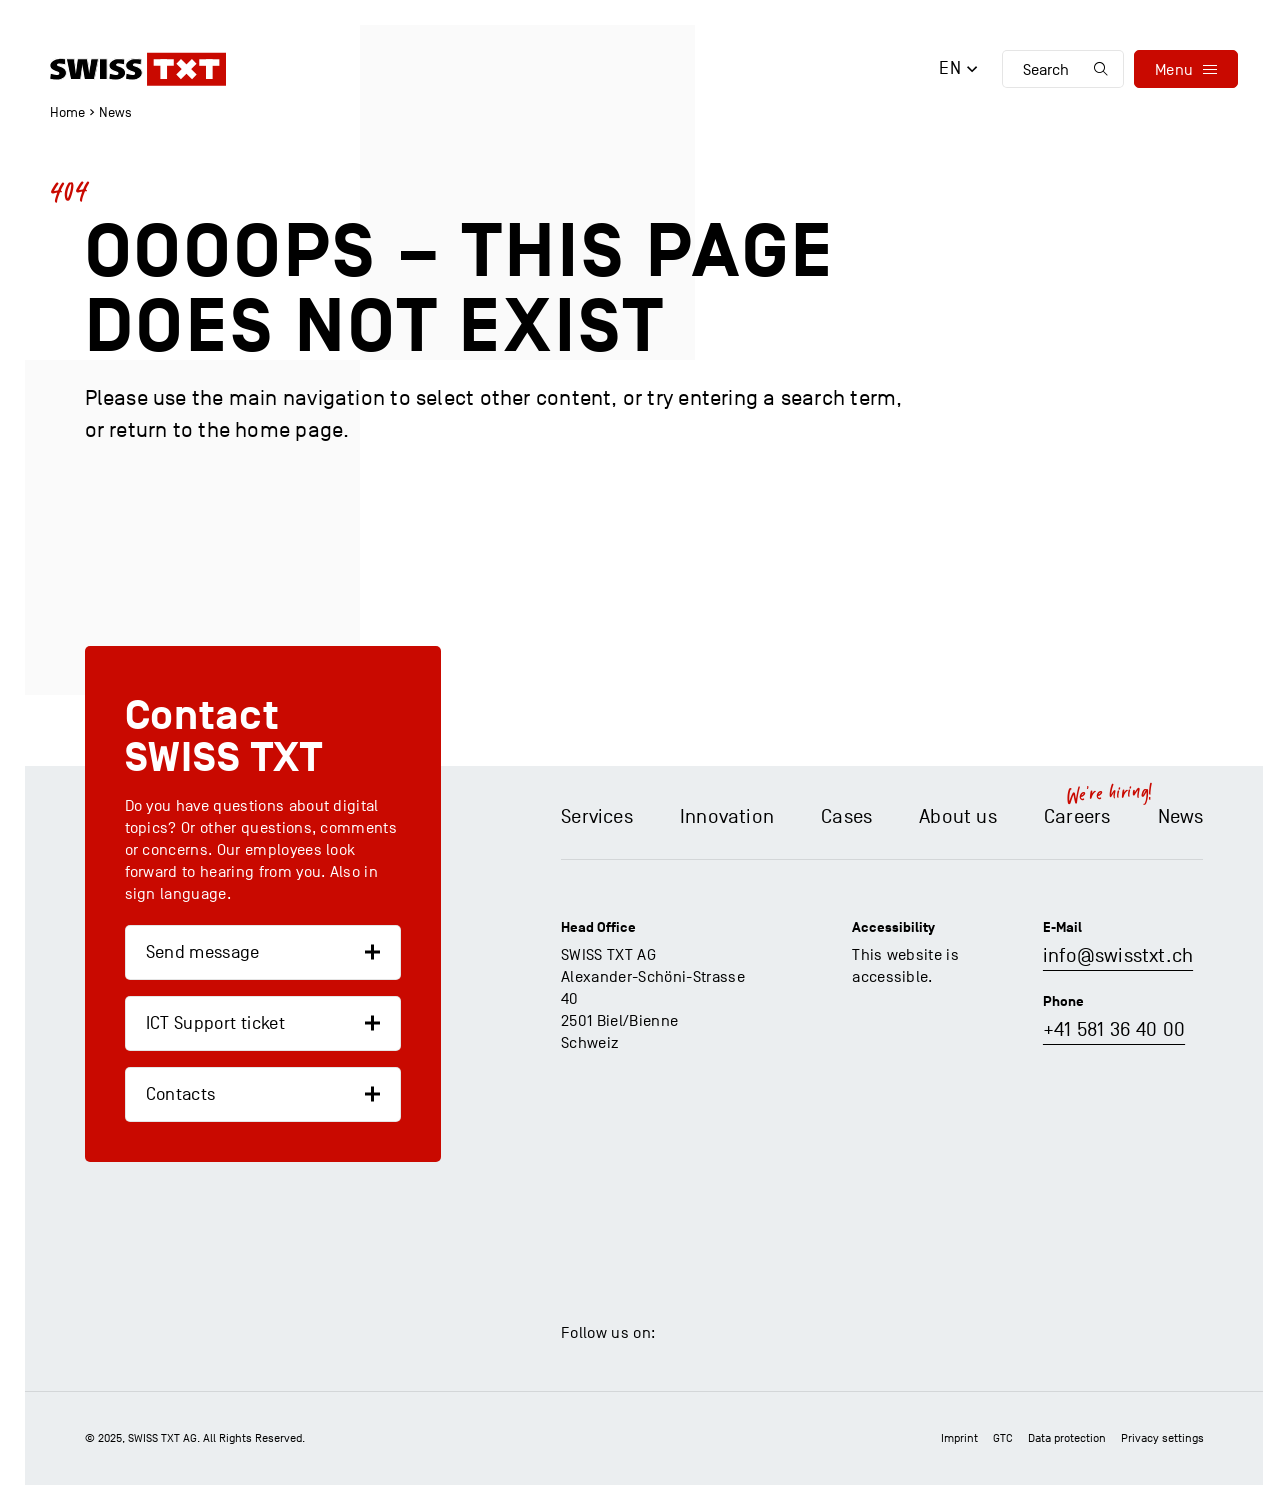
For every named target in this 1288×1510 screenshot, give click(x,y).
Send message (203, 952)
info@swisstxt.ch (1118, 956)
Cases (846, 817)
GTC (1003, 1438)
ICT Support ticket (215, 1023)
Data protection (1067, 1438)
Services (597, 817)
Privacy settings (1162, 1438)
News (115, 112)
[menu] (1186, 69)
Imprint (959, 1438)
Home (67, 112)
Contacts (181, 1094)
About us (958, 817)
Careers (1077, 817)
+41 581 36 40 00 (1114, 1030)
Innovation (727, 817)
